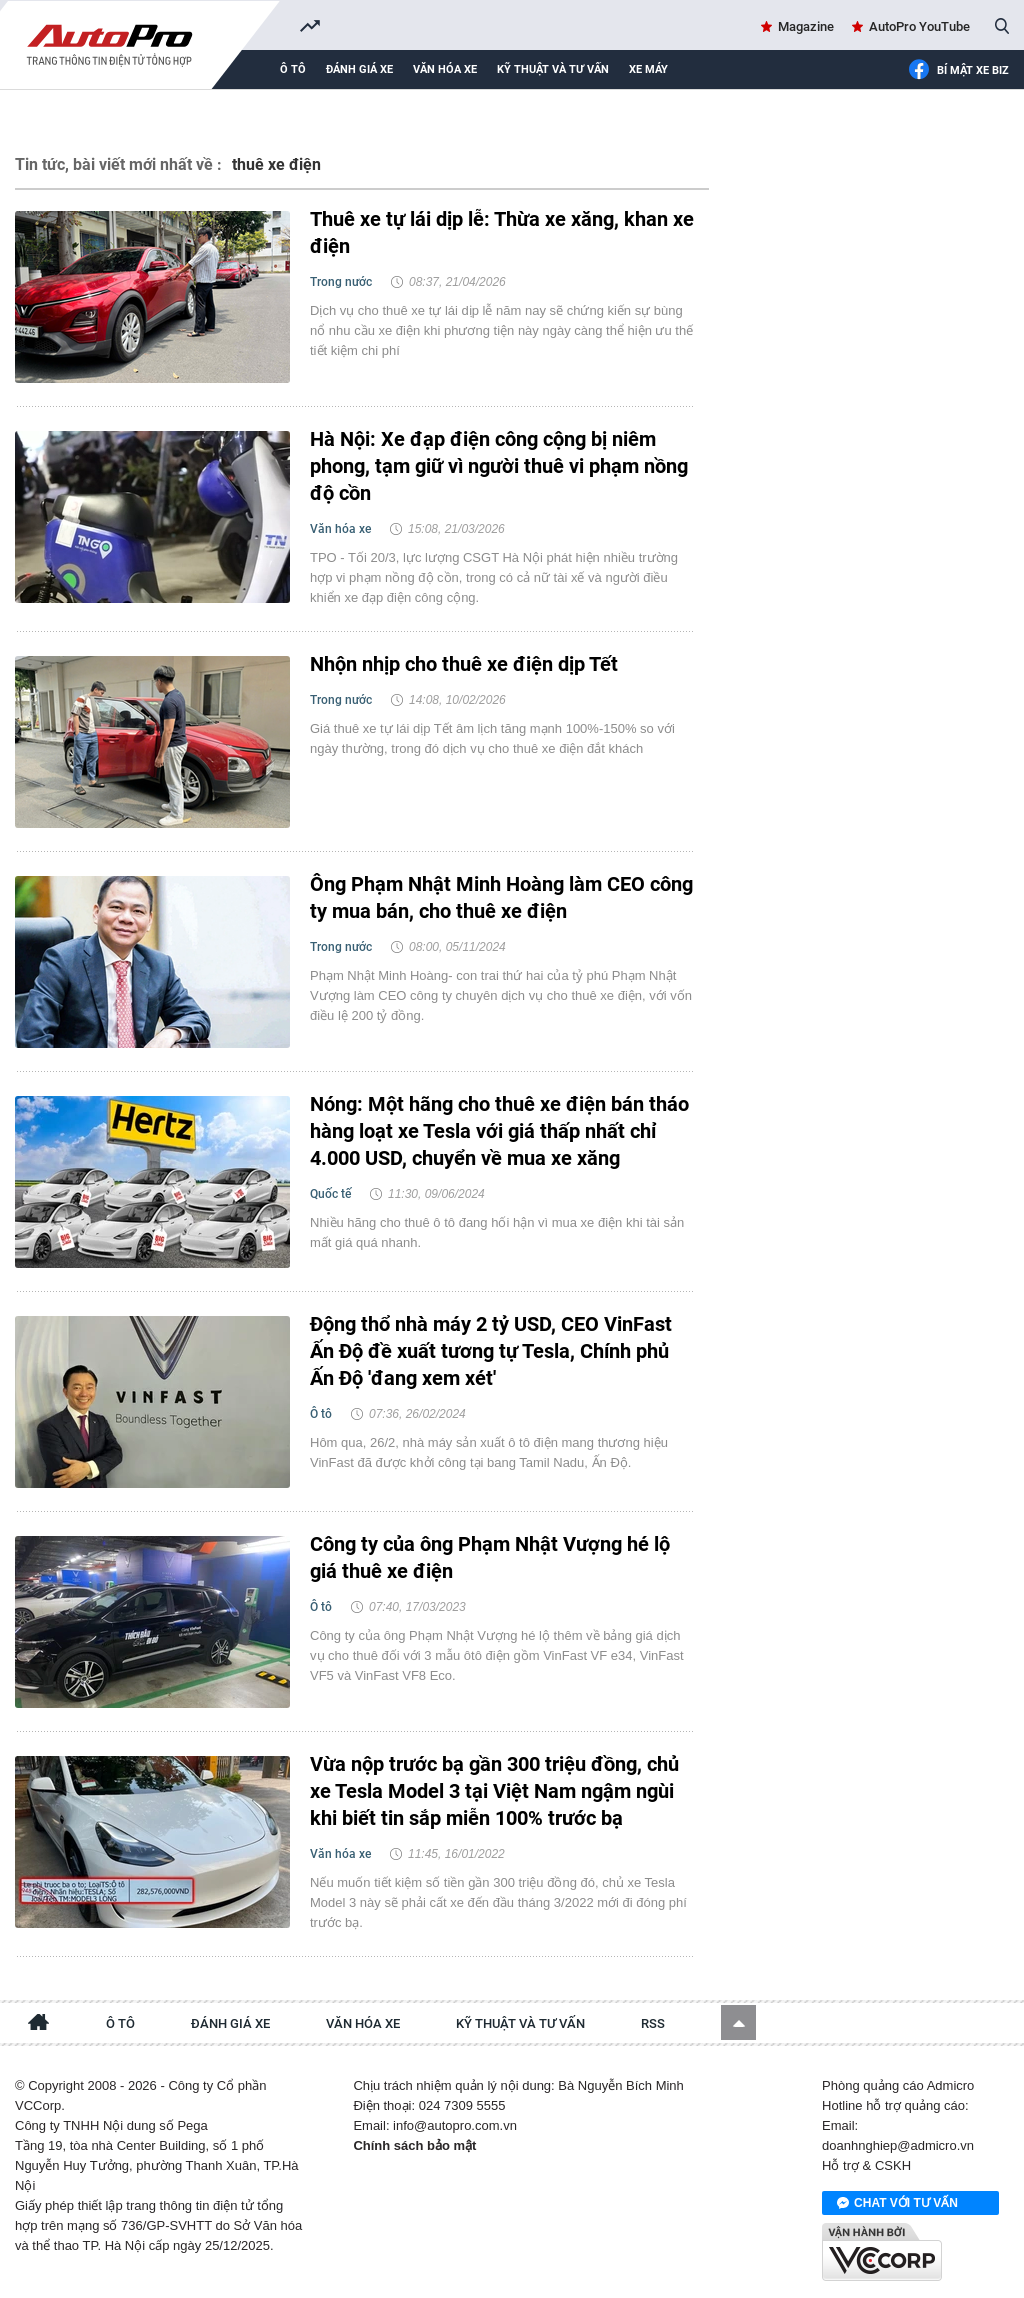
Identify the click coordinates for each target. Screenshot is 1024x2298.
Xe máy (648, 69)
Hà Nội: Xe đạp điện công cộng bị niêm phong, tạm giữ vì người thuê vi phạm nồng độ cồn (499, 466)
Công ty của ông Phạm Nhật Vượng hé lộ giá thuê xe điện (490, 1557)
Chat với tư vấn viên (897, 2204)
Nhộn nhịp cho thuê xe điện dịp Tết (464, 664)
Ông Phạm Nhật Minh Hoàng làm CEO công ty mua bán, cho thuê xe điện (501, 897)
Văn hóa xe (445, 69)
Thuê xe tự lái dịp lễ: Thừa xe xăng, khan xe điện (502, 232)
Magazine (806, 26)
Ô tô (293, 69)
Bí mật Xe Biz (958, 71)
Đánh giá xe (359, 69)
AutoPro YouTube (919, 26)
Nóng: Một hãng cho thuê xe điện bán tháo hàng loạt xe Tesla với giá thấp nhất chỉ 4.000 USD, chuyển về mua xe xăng (499, 1131)
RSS (653, 2023)
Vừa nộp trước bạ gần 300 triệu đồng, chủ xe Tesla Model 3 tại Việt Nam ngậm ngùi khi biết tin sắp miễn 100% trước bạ (494, 1791)
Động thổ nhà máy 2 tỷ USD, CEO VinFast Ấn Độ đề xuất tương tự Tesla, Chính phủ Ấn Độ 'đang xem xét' (491, 1351)
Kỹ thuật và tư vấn (553, 69)
